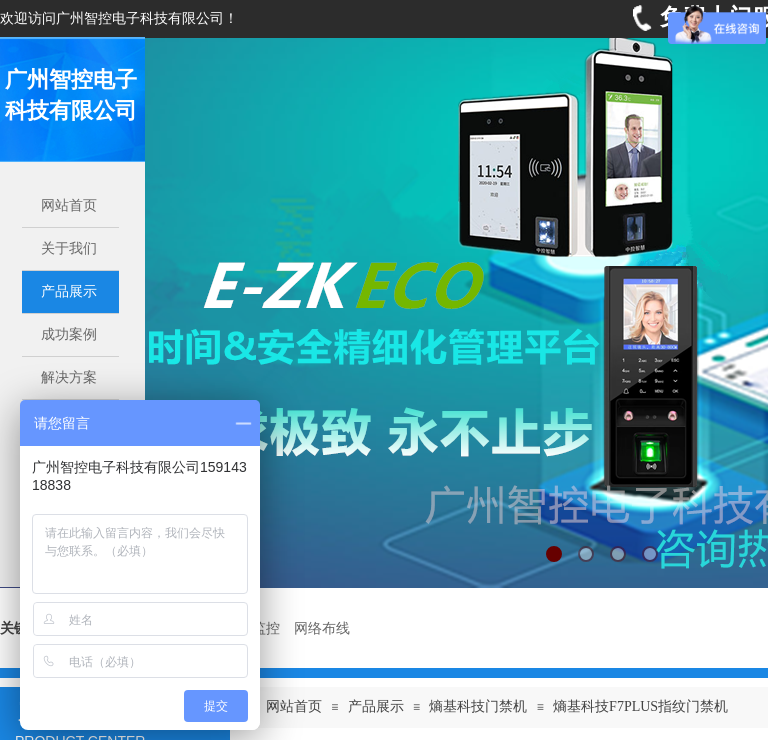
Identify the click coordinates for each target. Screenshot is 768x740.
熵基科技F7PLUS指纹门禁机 (640, 706)
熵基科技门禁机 (478, 706)
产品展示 (376, 706)
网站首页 (294, 706)
